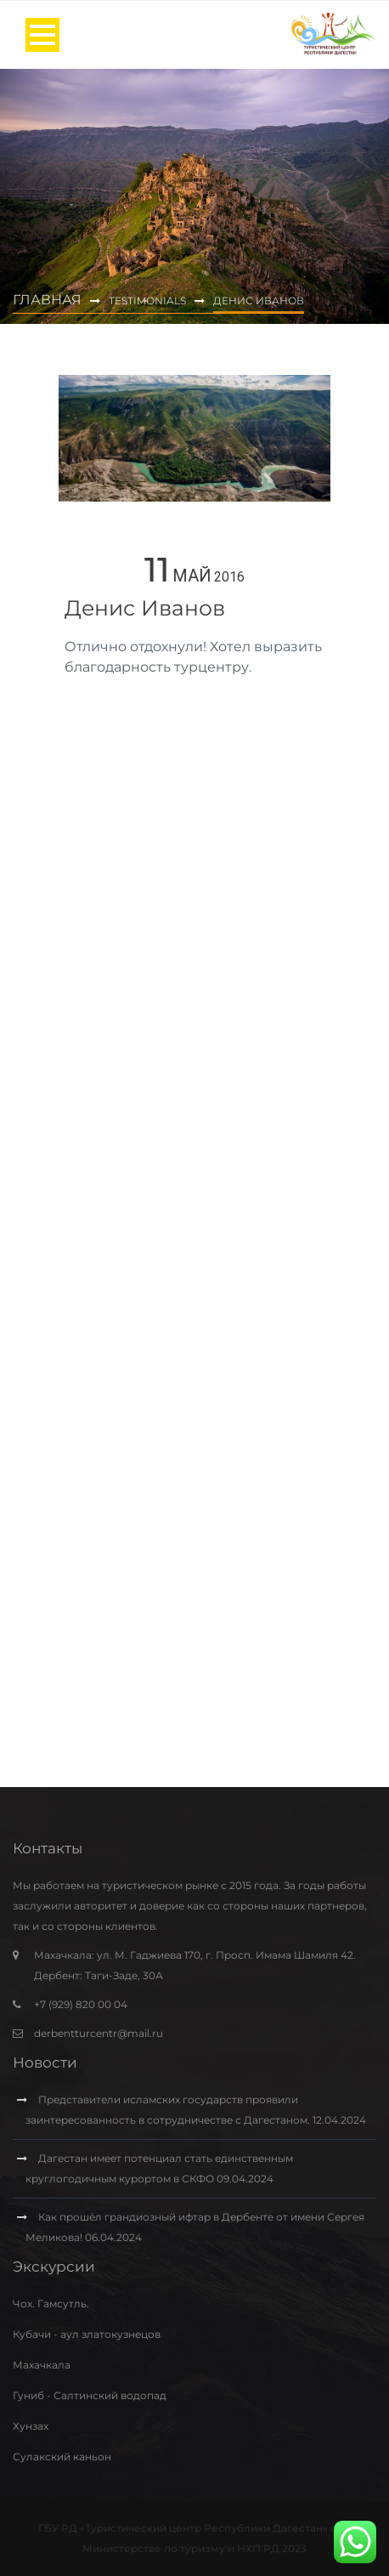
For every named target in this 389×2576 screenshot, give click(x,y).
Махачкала (41, 2364)
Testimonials (147, 300)
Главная (47, 300)
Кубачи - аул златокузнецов (87, 2334)
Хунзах (30, 2426)
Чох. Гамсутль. (51, 2303)
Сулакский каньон (62, 2456)
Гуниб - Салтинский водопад (89, 2395)
